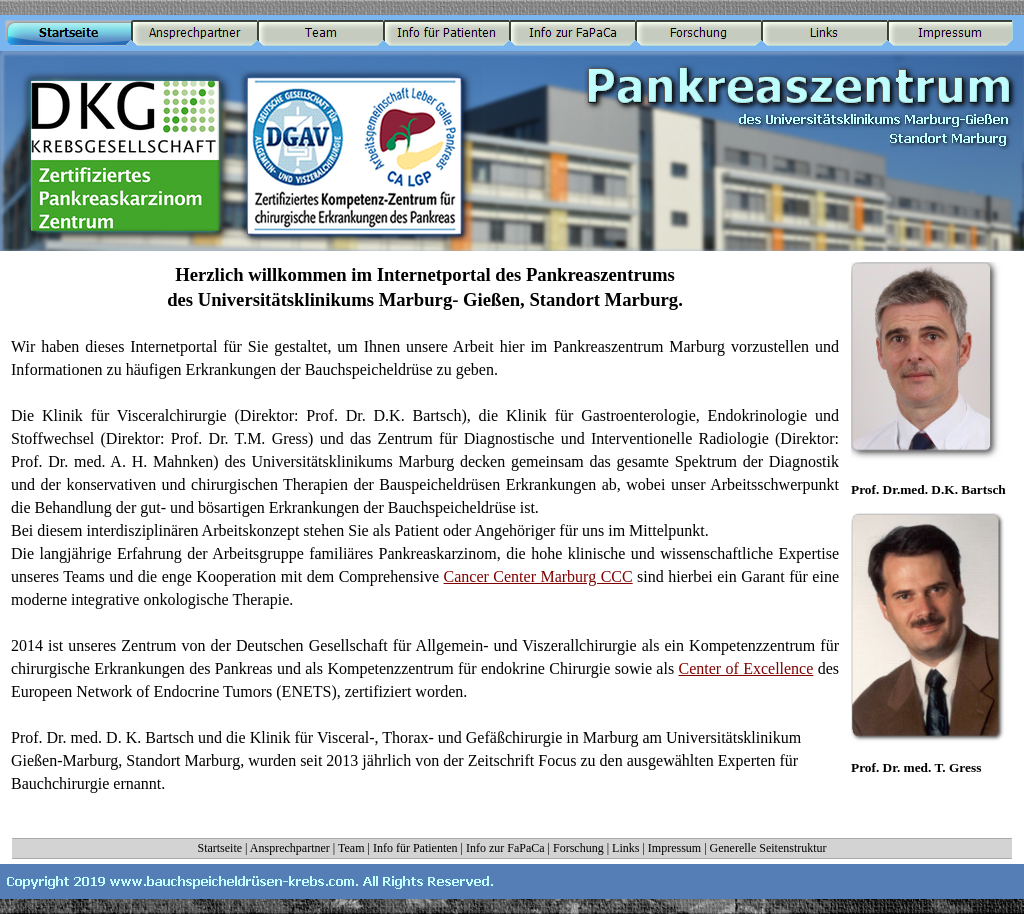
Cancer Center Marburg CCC (538, 576)
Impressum (674, 848)
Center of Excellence (745, 668)
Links (625, 848)
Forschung (578, 848)
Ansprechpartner (290, 848)
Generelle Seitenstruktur (768, 848)
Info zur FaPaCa (505, 848)
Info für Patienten (415, 848)
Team (351, 848)
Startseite (219, 848)
